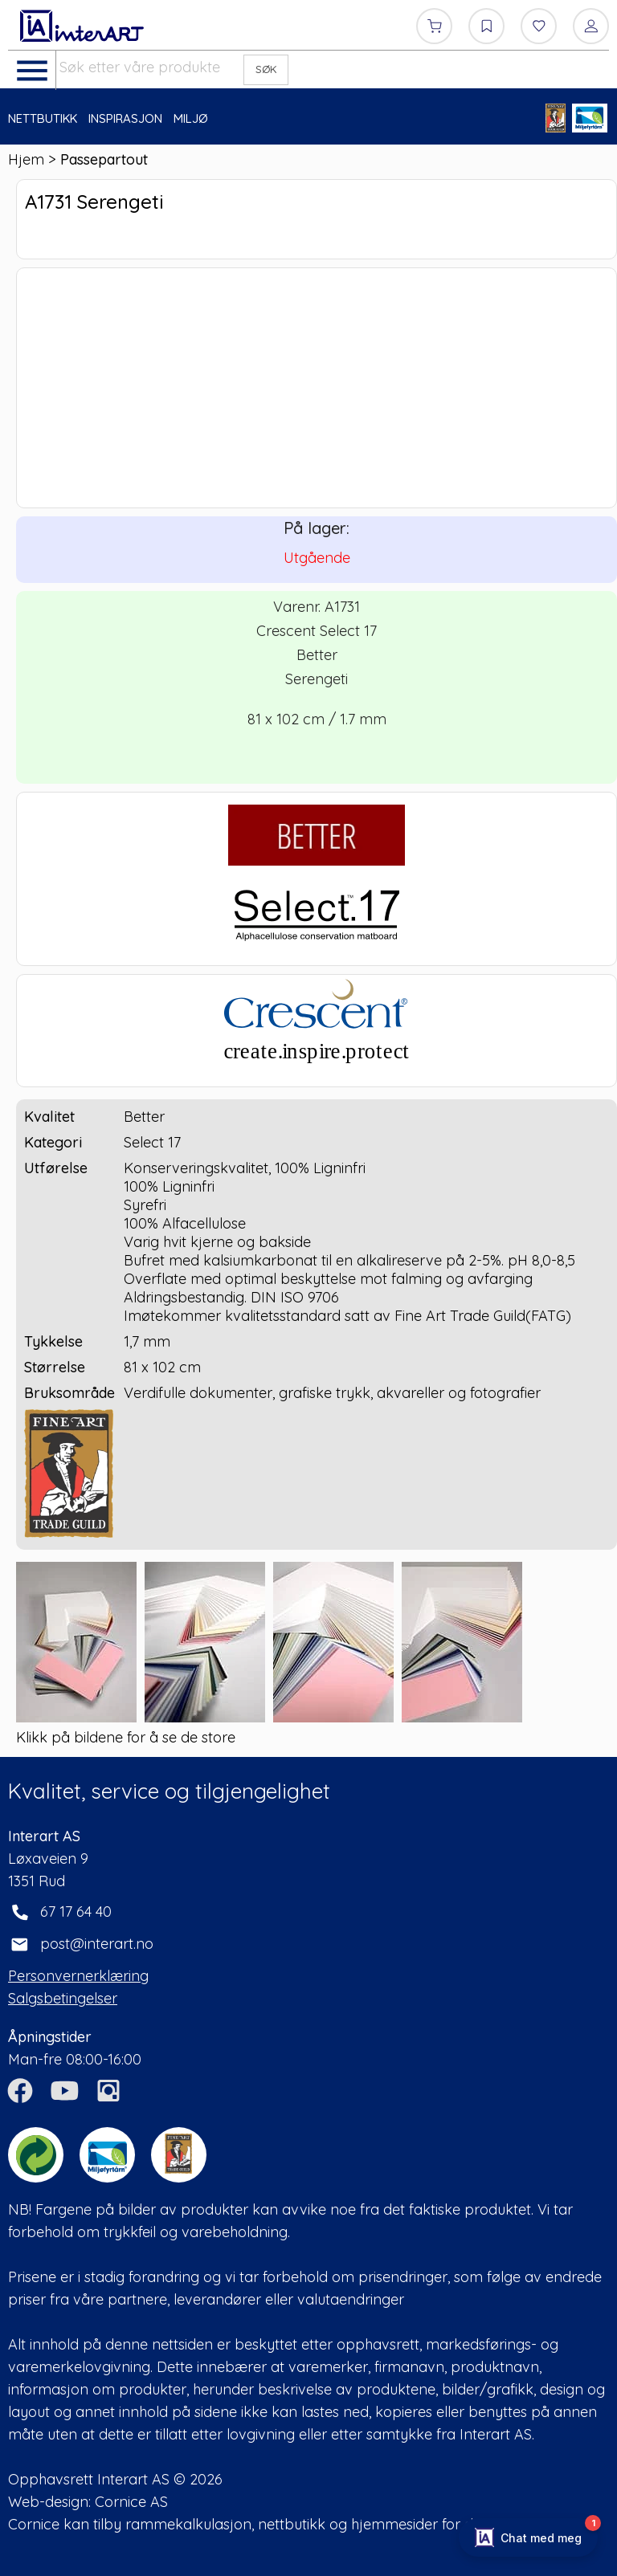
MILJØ (191, 118)
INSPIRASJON (125, 118)
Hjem (26, 159)
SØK (266, 69)
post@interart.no (96, 1943)
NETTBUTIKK (42, 118)
